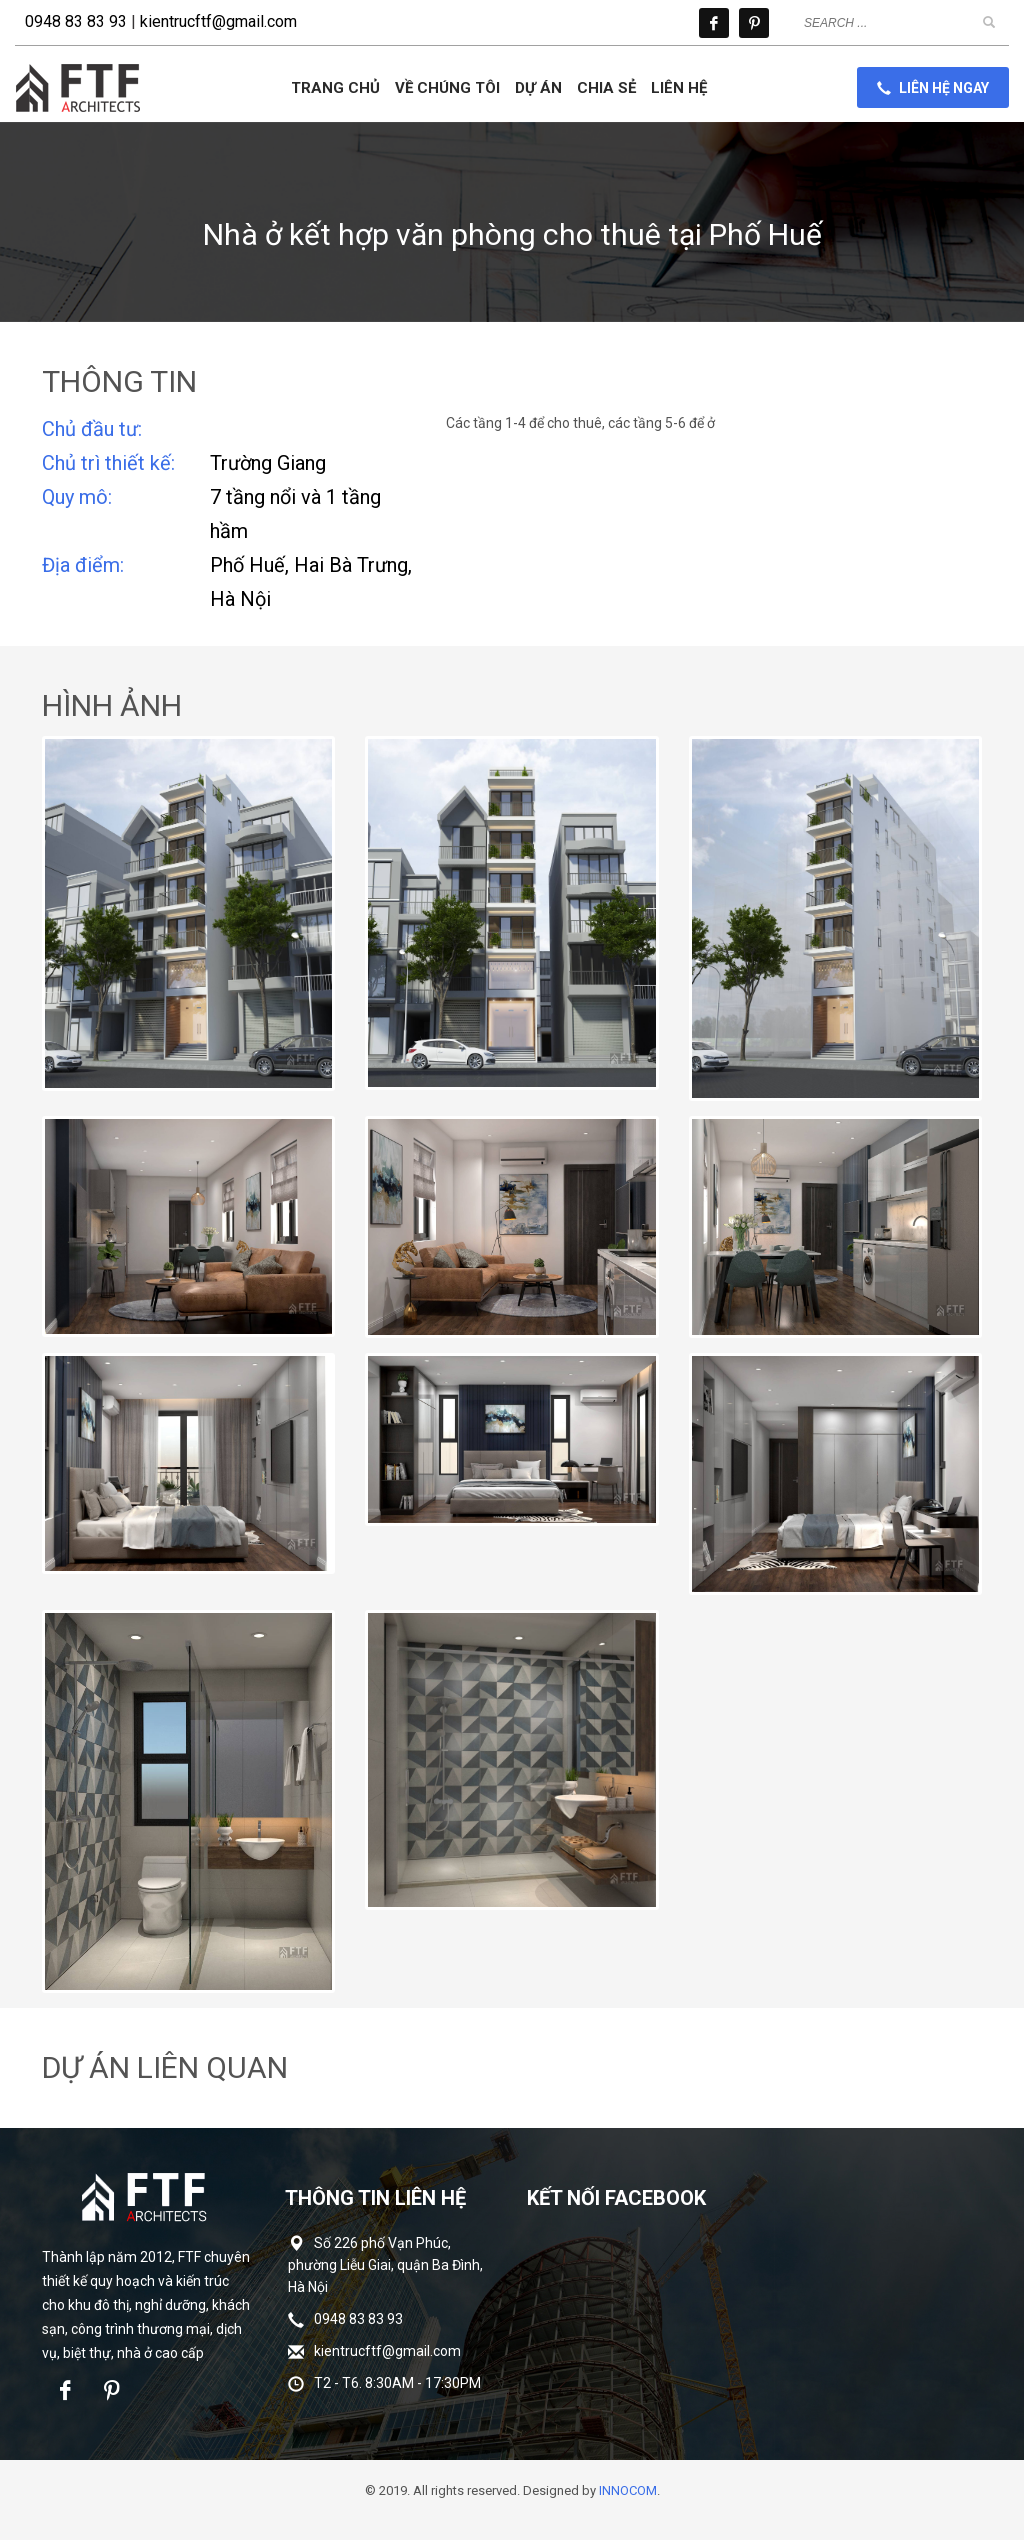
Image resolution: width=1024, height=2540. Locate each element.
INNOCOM (628, 2490)
